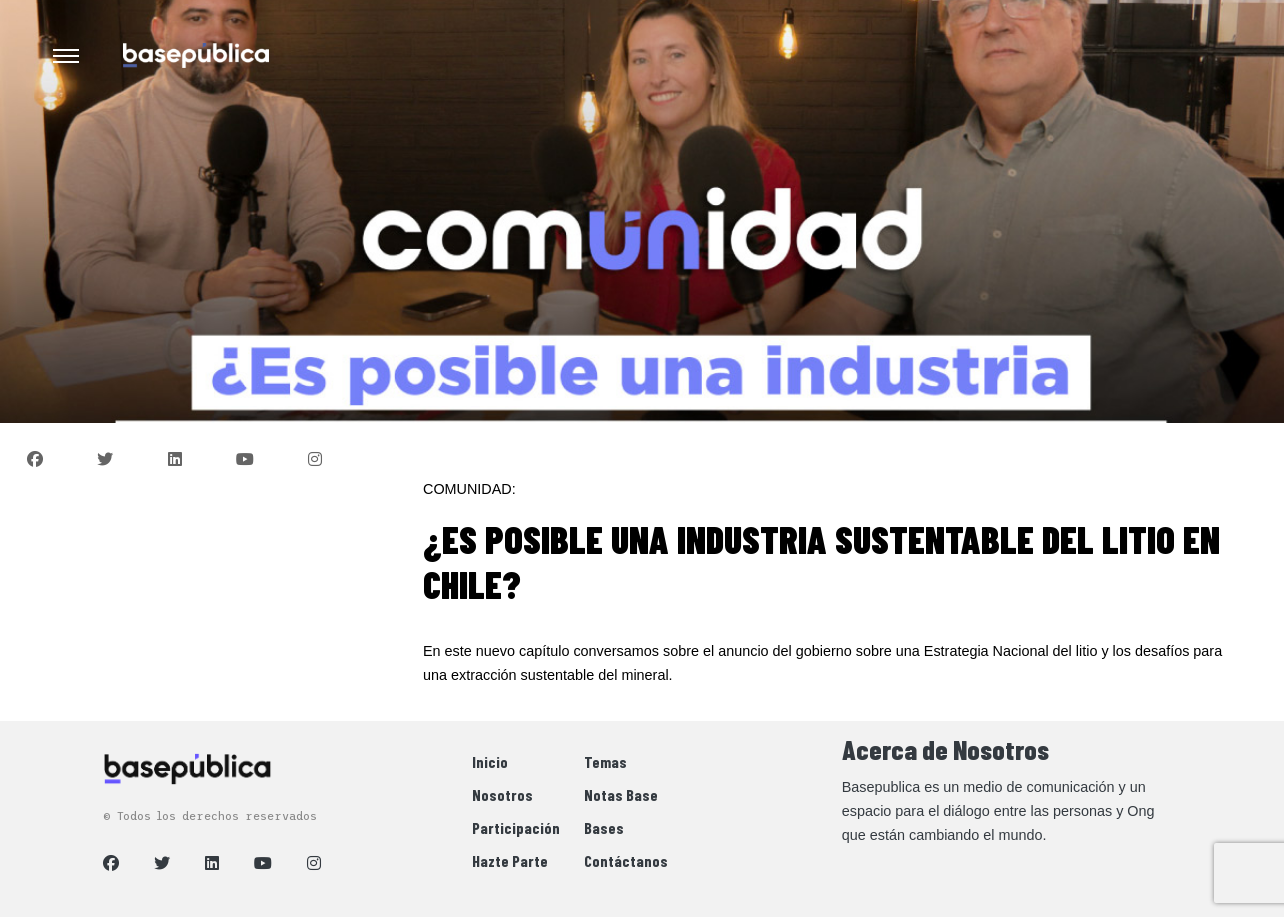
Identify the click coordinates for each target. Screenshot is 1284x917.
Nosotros (502, 794)
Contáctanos (626, 860)
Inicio (490, 761)
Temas (605, 761)
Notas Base (621, 794)
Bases (604, 827)
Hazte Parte (510, 860)
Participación (516, 827)
